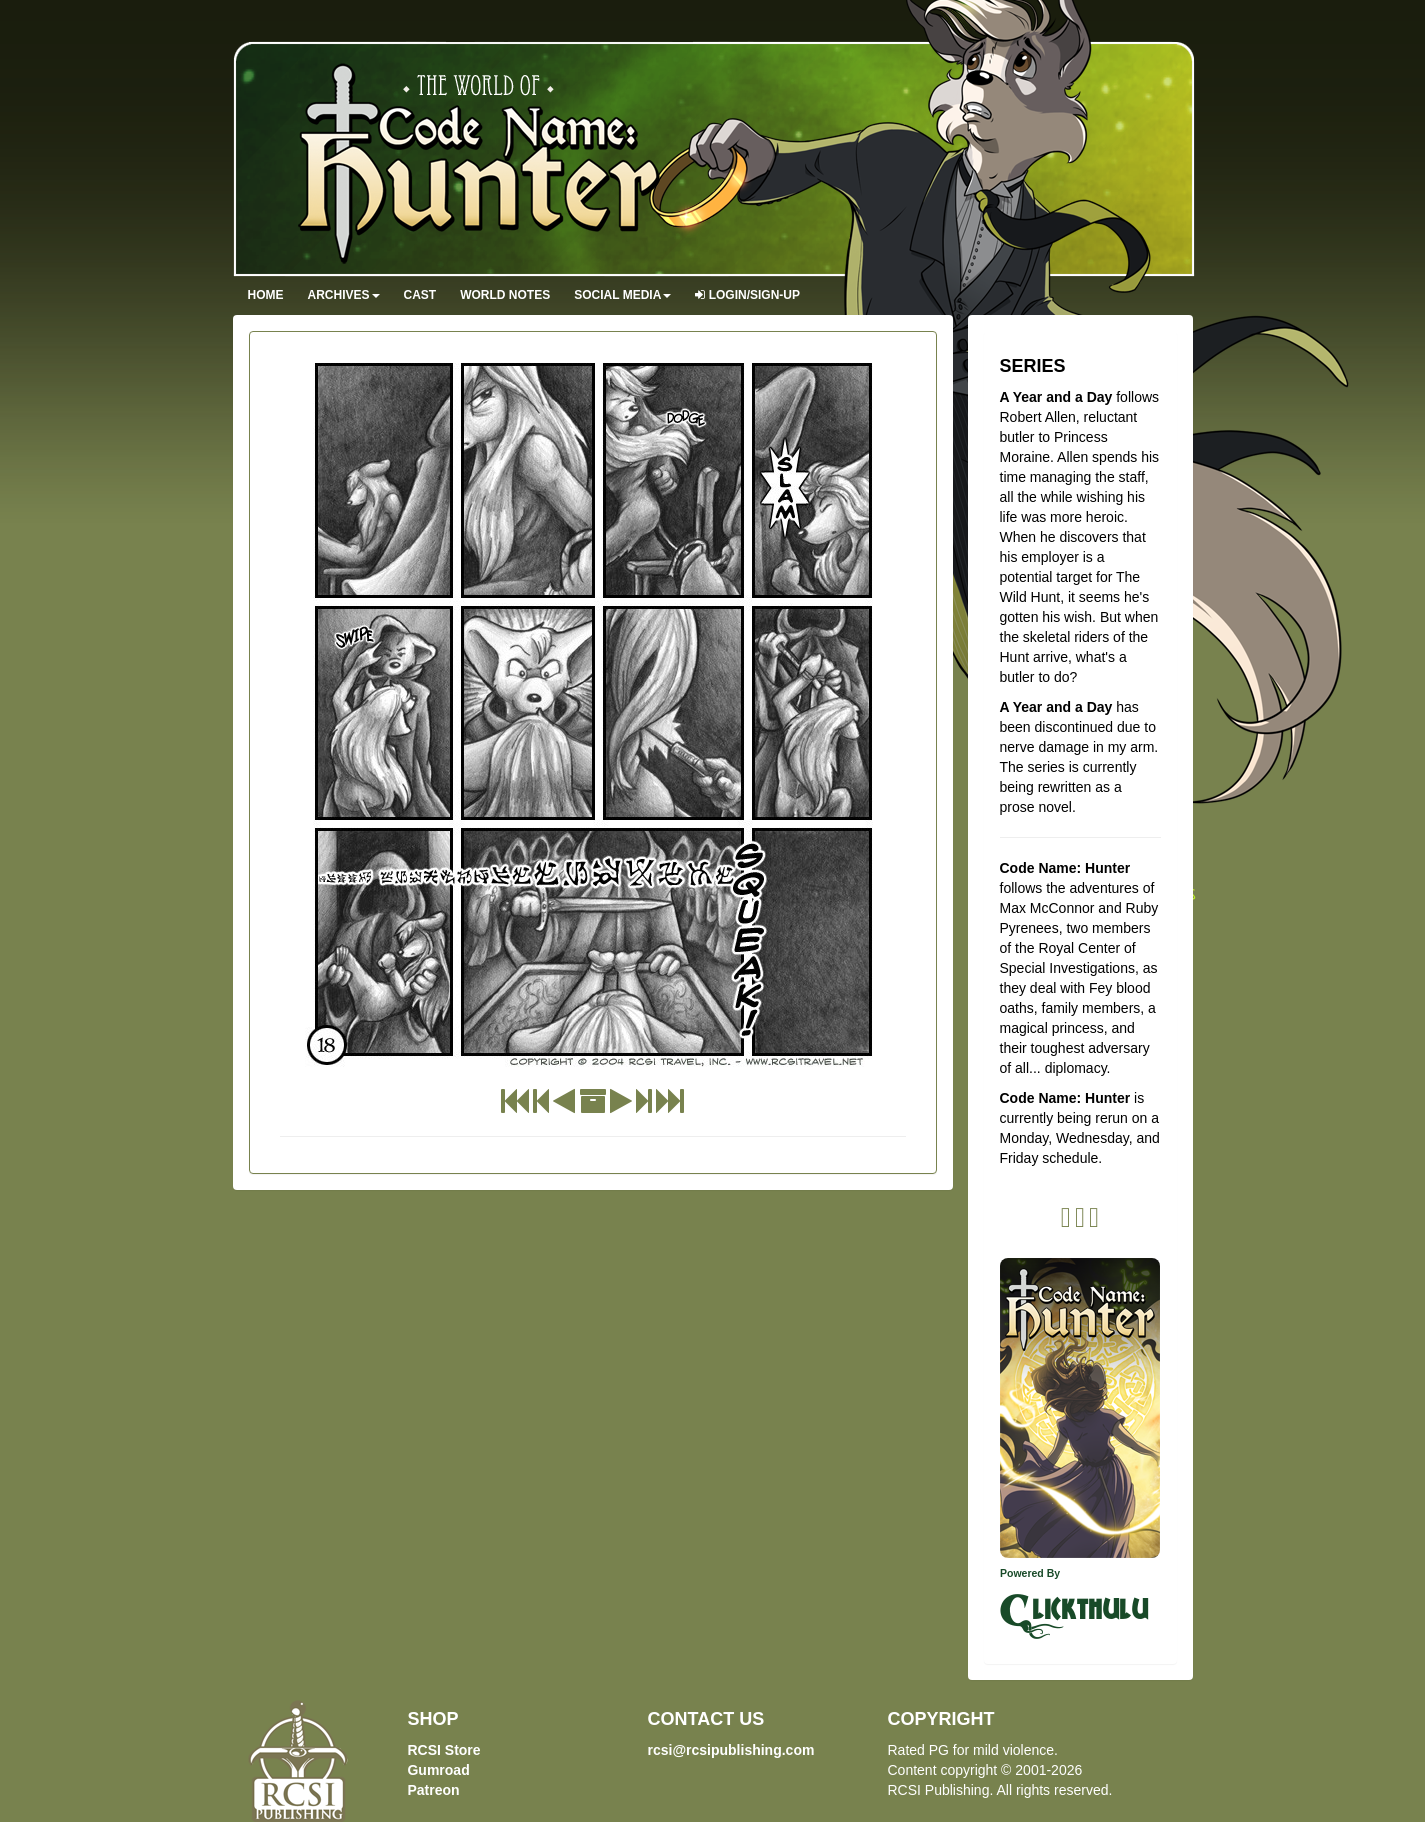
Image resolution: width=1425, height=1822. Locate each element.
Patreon (433, 1790)
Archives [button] (344, 295)
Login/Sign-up (747, 295)
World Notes (505, 295)
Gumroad (438, 1770)
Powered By (1030, 1573)
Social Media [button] (622, 295)
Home (266, 295)
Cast (420, 295)
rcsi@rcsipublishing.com (730, 1750)
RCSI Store (443, 1750)
